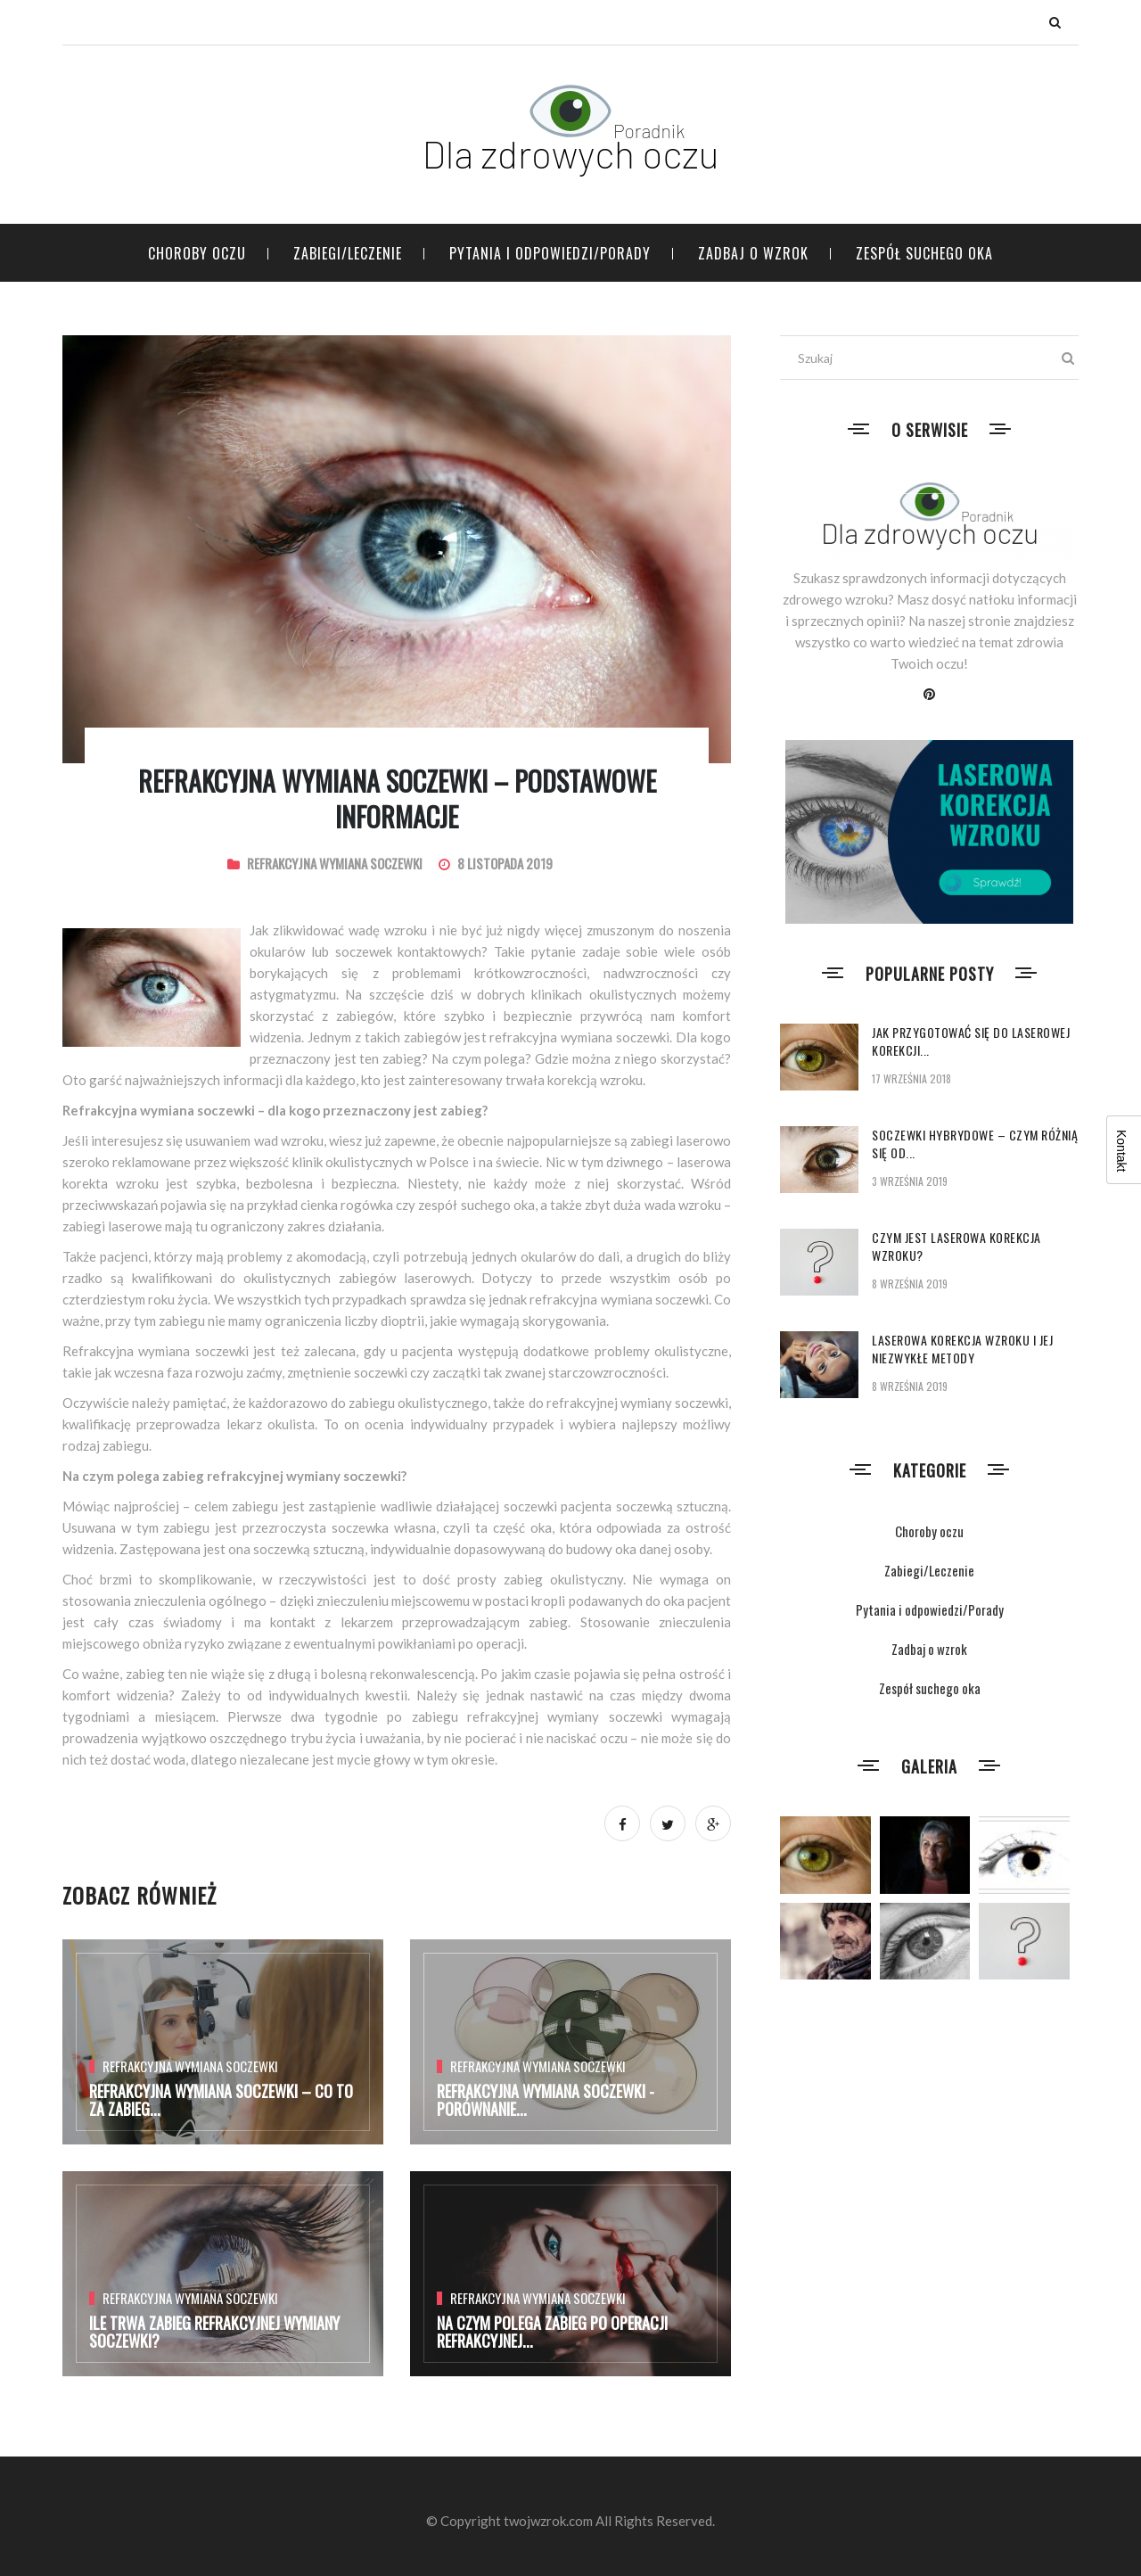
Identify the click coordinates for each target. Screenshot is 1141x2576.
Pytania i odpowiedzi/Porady (550, 253)
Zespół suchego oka (924, 253)
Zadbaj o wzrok (753, 253)
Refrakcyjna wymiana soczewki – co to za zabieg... (221, 2099)
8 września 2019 (910, 1283)
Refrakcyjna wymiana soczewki (335, 863)
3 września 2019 (910, 1181)
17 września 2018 (911, 1078)
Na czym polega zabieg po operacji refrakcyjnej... (552, 2331)
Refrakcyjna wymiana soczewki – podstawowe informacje (397, 798)
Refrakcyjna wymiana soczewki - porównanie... (545, 2099)
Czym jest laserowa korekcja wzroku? (956, 1246)
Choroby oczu (197, 253)
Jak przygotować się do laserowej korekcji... (971, 1041)
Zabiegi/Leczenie (347, 253)
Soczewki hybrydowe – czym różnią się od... (975, 1143)
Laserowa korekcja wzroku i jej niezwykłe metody (962, 1348)
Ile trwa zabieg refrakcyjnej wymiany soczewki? (214, 2331)
